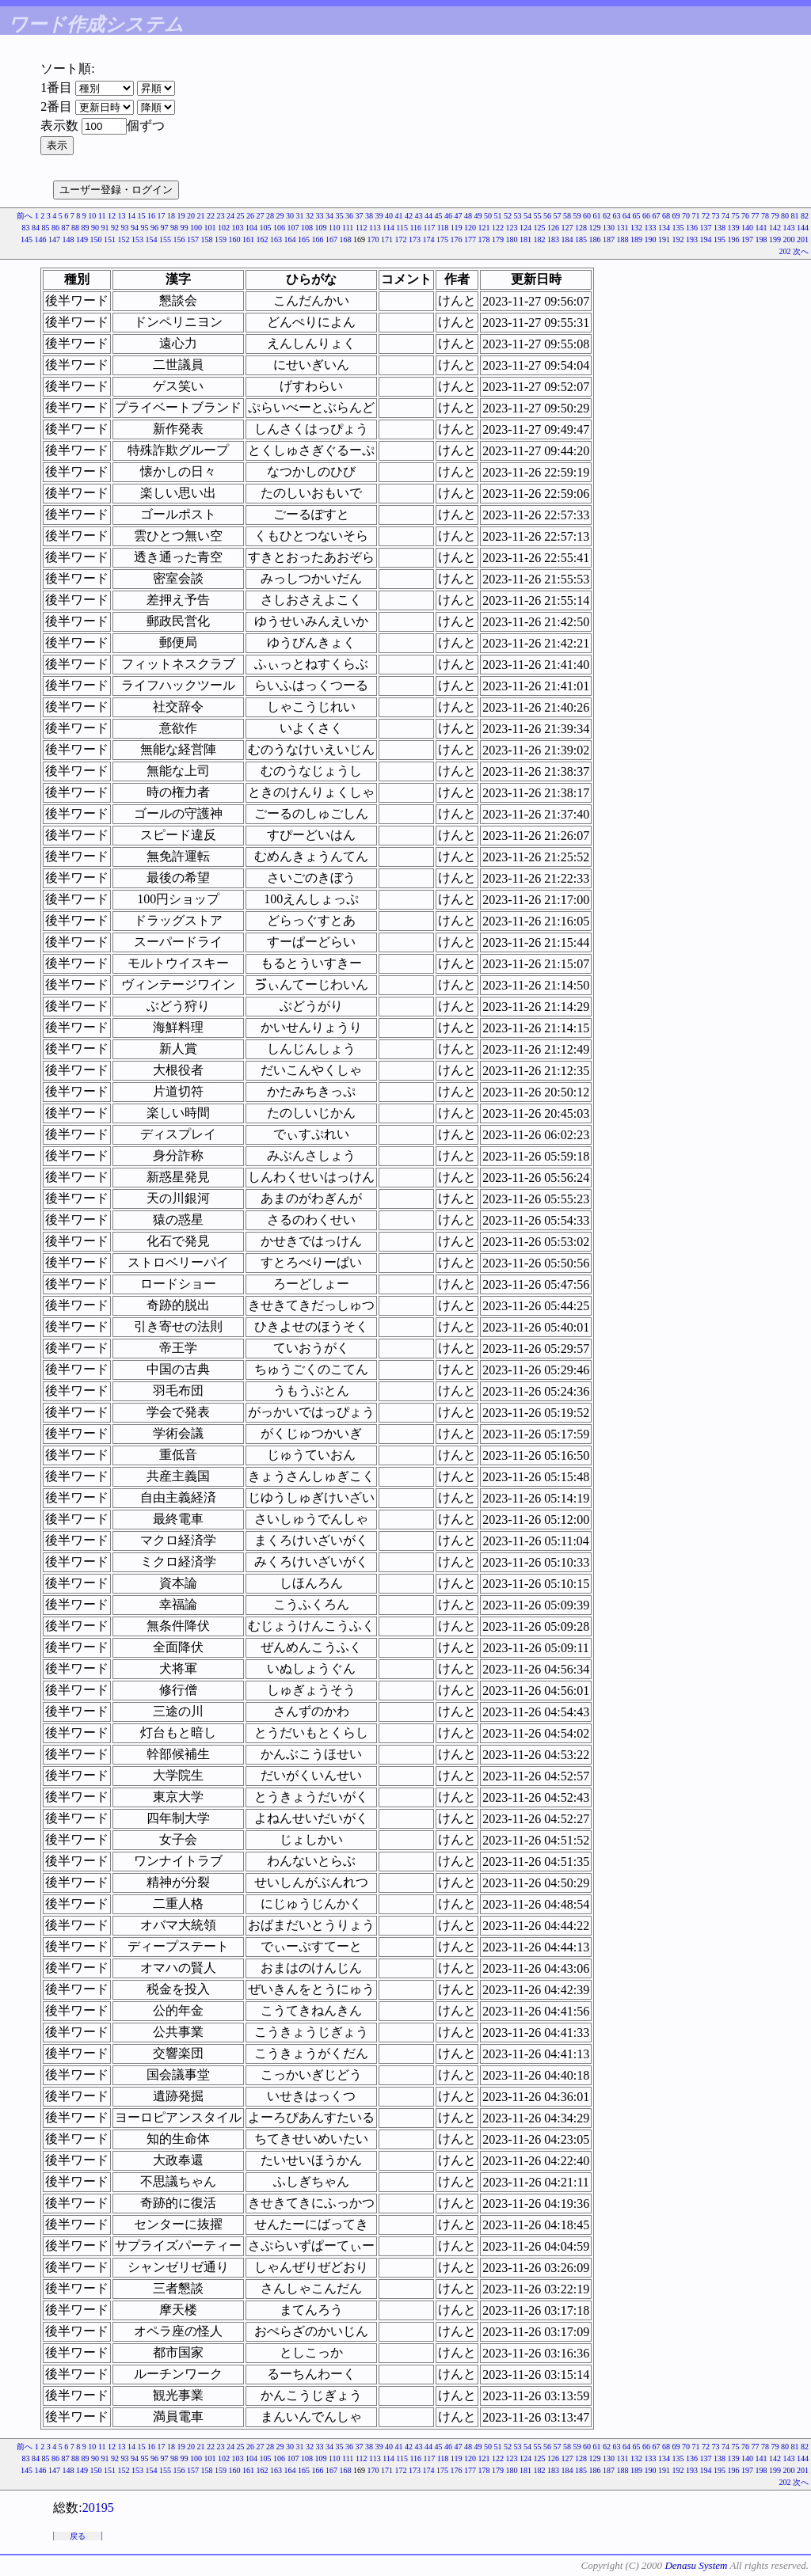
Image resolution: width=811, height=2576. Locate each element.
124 (525, 227)
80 (785, 215)
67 (657, 215)
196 (734, 239)
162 (262, 239)
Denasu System (695, 2565)
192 (678, 239)
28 (270, 215)
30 (290, 215)
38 (369, 215)
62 (607, 215)
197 (747, 239)
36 (349, 215)
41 (399, 215)
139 (734, 227)
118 (443, 227)
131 (623, 227)
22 (211, 215)
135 (678, 227)
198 (761, 239)
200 (789, 239)
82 (805, 215)
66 (646, 215)
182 (540, 239)
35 (340, 215)
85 (45, 227)
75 (736, 215)
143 (789, 227)
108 (307, 227)
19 (181, 215)
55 (538, 215)
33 (320, 215)
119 (457, 227)
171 (387, 239)
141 (761, 227)
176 (457, 239)
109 (320, 227)
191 (664, 239)
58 (567, 215)
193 (692, 239)
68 (666, 215)
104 (251, 227)
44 (428, 215)
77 (756, 215)
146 (41, 239)
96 (154, 227)
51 (498, 215)
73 (716, 215)
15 (142, 215)
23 (221, 215)
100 (196, 227)
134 (664, 227)
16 (151, 215)
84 (36, 227)
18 (171, 215)
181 (525, 239)
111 (347, 227)
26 (250, 215)
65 (637, 215)
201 (803, 239)
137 (706, 227)
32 (310, 215)
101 (209, 227)
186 (595, 239)
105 (265, 227)
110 (335, 227)
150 (96, 239)
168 (346, 239)
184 (567, 239)
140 (747, 227)
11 (102, 215)
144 (803, 227)
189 (636, 239)
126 (553, 227)
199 (775, 239)
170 (373, 239)
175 (442, 239)
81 (795, 215)
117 (430, 227)
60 (587, 215)
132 (636, 227)
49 (478, 215)
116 (415, 227)
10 (92, 215)
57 (558, 215)
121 (484, 227)
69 (676, 215)
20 (191, 215)
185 (581, 239)
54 (527, 215)
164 (290, 239)
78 (765, 215)
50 (488, 215)
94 (135, 227)
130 (609, 227)
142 (775, 227)
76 (745, 215)
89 (85, 227)
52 (508, 215)
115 (402, 227)
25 (241, 215)
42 (409, 215)
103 (237, 227)
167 (331, 239)
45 (439, 215)
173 (415, 239)
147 (54, 239)
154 (152, 239)
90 (95, 227)
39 (379, 215)
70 (686, 215)
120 (470, 227)
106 (279, 227)
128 (581, 227)
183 (553, 239)
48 (468, 215)
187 (609, 239)
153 (137, 239)
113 (375, 227)
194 (706, 239)
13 (122, 215)
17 (162, 215)
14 (131, 215)
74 (725, 215)
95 (144, 227)
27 (261, 215)
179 (498, 239)
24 (230, 215)
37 (360, 215)
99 (184, 227)
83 (25, 227)
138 (719, 227)
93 (124, 227)
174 (429, 239)
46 (448, 215)
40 (389, 215)
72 (706, 215)
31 (300, 215)
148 (68, 239)
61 (597, 215)
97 (164, 227)
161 (248, 239)
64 (626, 215)
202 (785, 251)
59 (577, 215)
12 (112, 215)
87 (65, 227)
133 (651, 227)
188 (623, 239)
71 (696, 215)
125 (540, 227)
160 (235, 239)
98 (174, 227)
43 (419, 215)
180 (512, 239)
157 (193, 239)
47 (459, 215)
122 (498, 227)
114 (388, 227)
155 (165, 239)
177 (470, 239)
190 (651, 239)
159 (221, 239)
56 (547, 215)
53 (518, 215)
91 (105, 227)
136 (692, 227)
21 (201, 215)
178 (484, 239)
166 (318, 239)
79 (775, 215)
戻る (78, 2536)
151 (110, 239)
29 (280, 215)
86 (55, 227)
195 (719, 239)
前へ (24, 215)
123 (512, 227)
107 (293, 227)
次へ (801, 251)
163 (276, 239)
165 (304, 239)
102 (224, 227)
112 (361, 227)
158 (207, 239)
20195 (98, 2507)
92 (115, 227)
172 (401, 239)
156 (179, 239)
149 (82, 239)
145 (26, 239)
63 (617, 215)
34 (329, 215)
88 (75, 227)
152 (124, 239)
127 (567, 227)
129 (595, 227)
